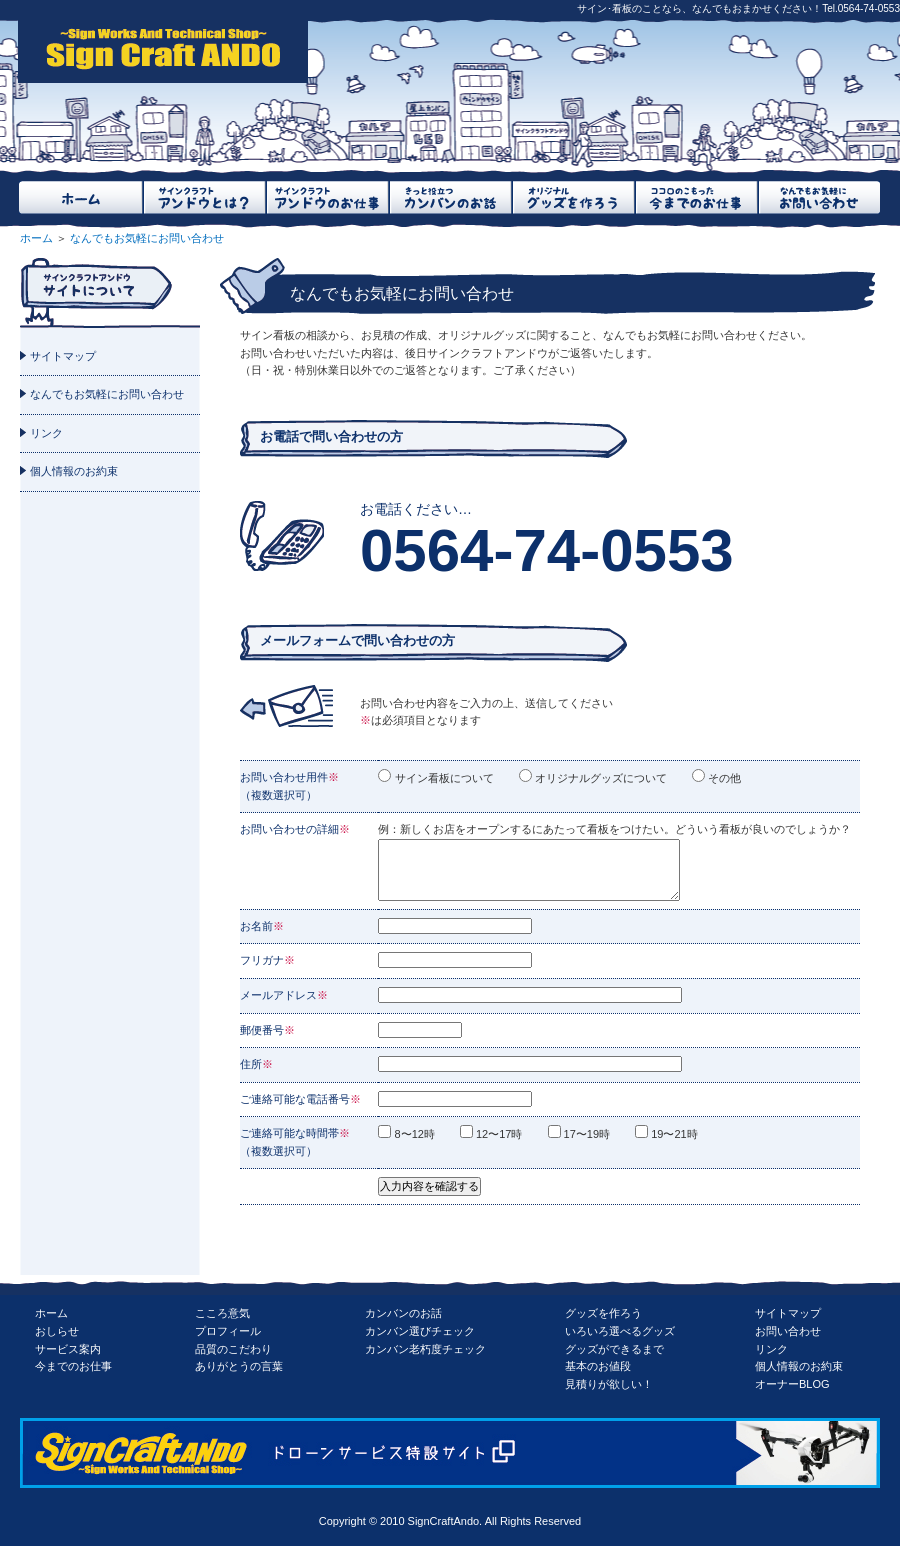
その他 (723, 778)
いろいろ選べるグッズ (620, 1331)
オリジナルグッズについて (599, 778)
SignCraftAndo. (445, 1521)
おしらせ (57, 1331)
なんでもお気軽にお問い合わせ (818, 197)
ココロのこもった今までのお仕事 (695, 197)
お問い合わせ (788, 1331)
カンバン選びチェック (420, 1331)
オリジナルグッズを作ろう (572, 197)
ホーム (80, 197)
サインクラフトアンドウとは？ (203, 197)
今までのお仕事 (73, 1366)
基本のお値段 (598, 1366)
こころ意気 (222, 1313)
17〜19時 (591, 1134)
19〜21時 (678, 1134)
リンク (46, 433)
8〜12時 (418, 1134)
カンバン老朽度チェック (425, 1349)
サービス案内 (68, 1349)
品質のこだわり (233, 1349)
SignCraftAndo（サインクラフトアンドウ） (163, 50)
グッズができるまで (614, 1349)
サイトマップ (63, 356)
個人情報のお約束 (74, 471)
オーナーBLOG (792, 1384)
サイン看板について (442, 778)
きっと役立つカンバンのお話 (449, 197)
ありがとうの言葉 (239, 1366)
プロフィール (228, 1331)
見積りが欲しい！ (609, 1384)
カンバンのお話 (403, 1313)
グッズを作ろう (603, 1313)
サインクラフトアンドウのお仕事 (326, 197)
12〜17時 (503, 1134)
